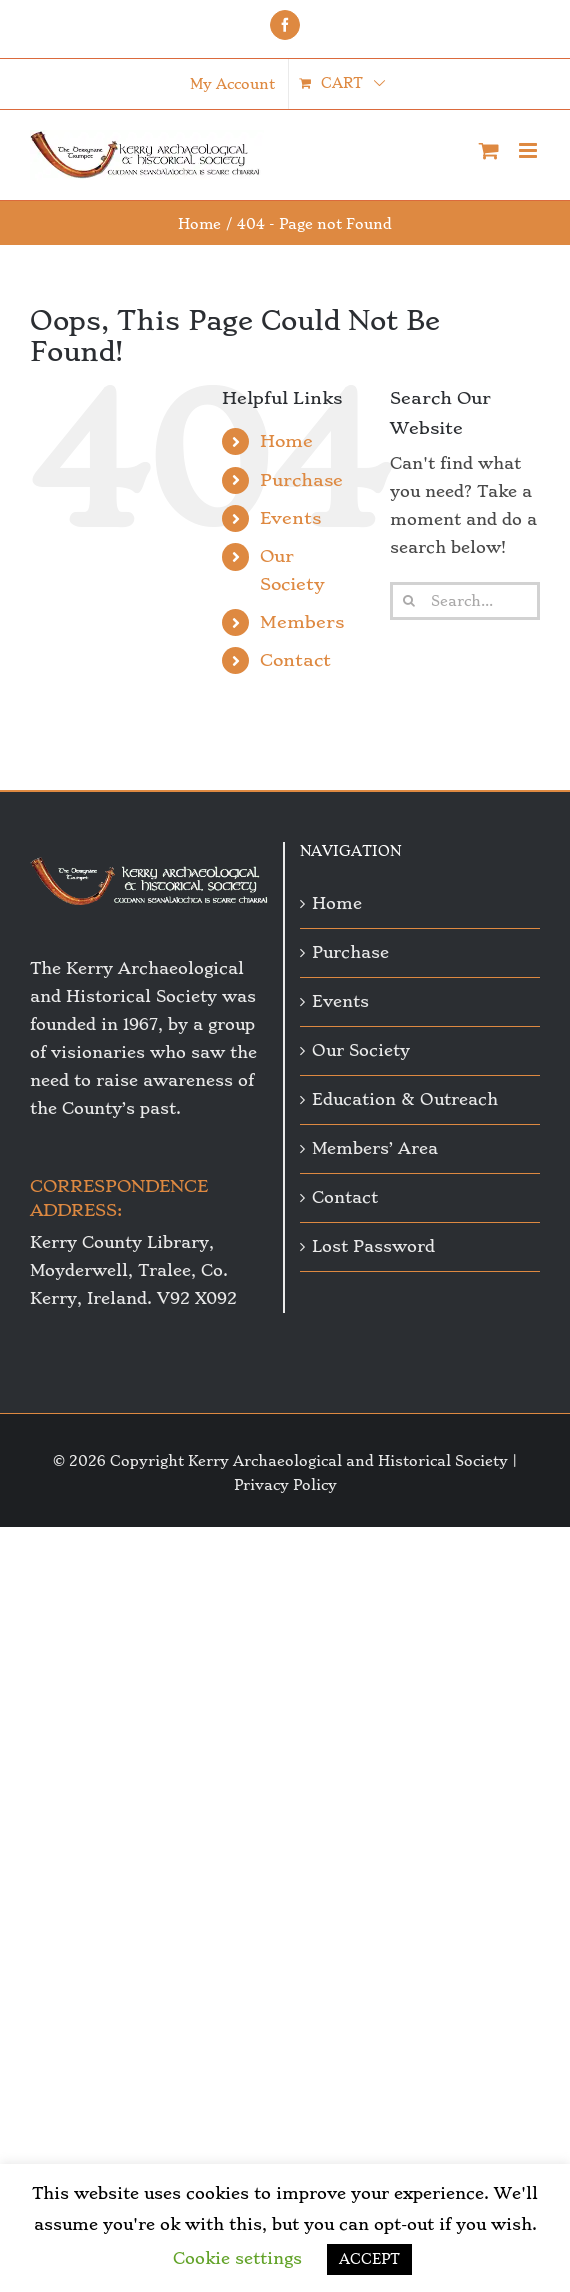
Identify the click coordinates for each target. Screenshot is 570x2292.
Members (302, 622)
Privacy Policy (285, 1485)
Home (286, 441)
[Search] (409, 601)
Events (290, 518)
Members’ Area (375, 1148)
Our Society (361, 1050)
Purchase (301, 480)
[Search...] (465, 601)
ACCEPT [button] (369, 2259)
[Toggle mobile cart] (489, 150)
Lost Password (373, 1246)
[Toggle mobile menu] (529, 150)
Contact (295, 660)
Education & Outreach (405, 1099)
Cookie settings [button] (237, 2258)
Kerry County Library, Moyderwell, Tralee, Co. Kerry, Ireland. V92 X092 (133, 1270)
